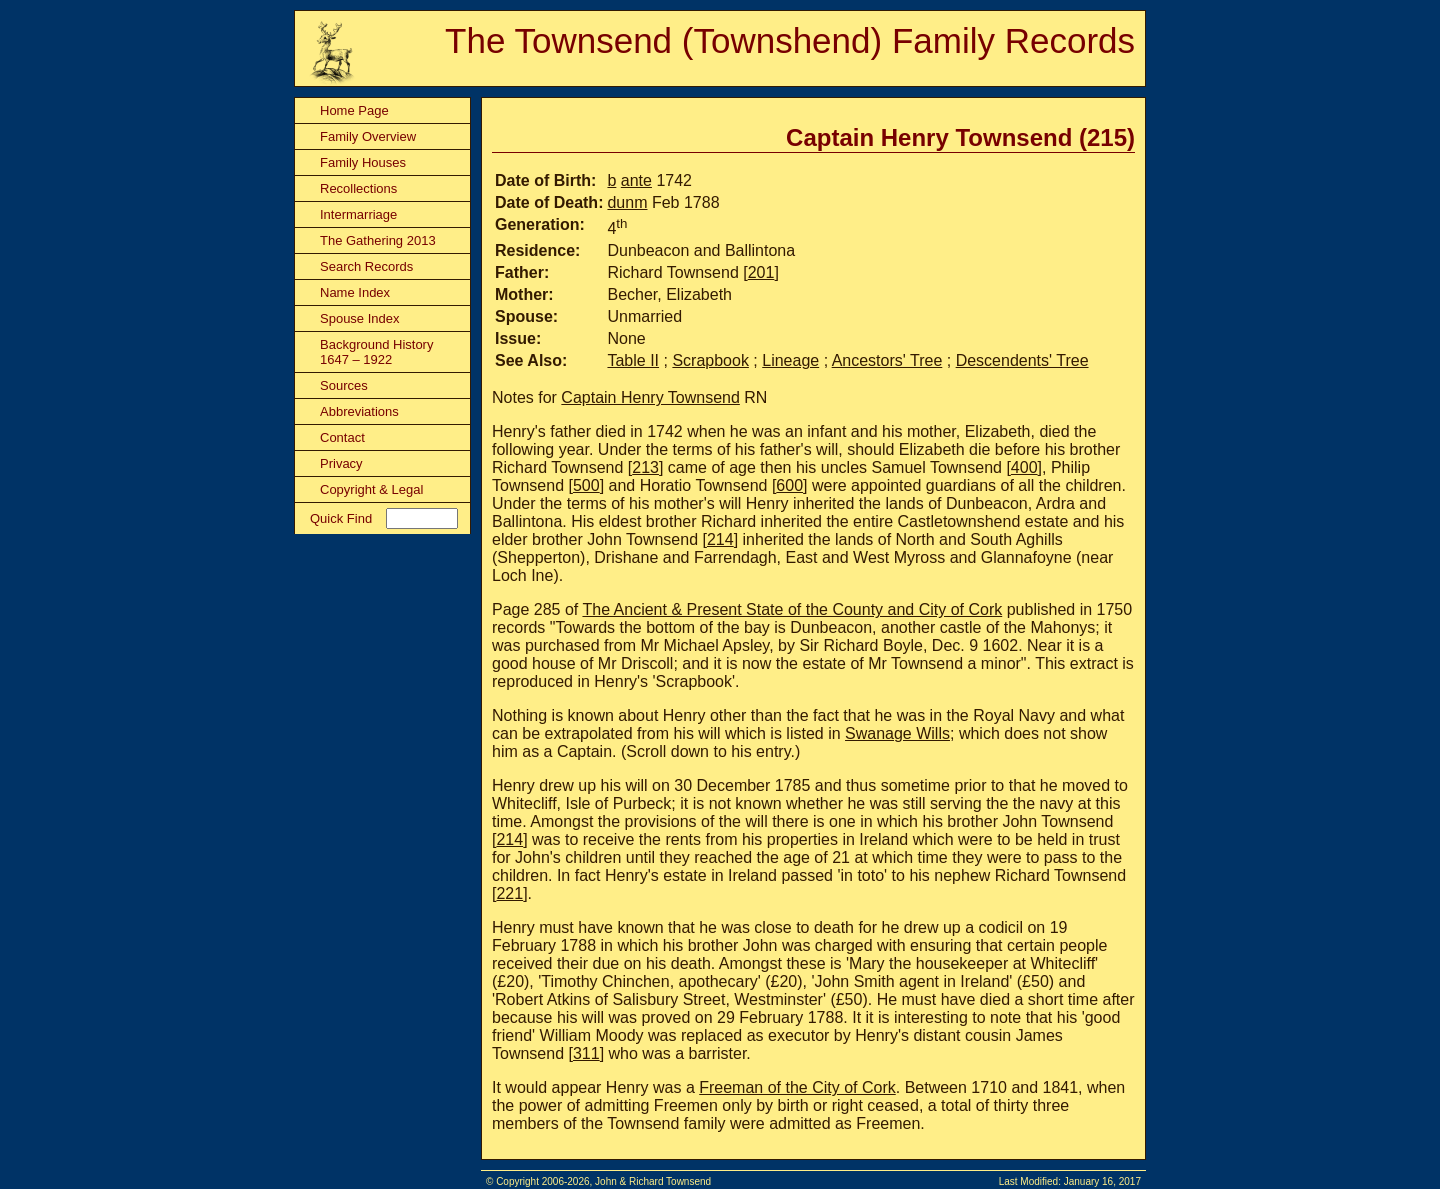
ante (636, 180)
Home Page (354, 110)
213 (645, 467)
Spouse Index (360, 318)
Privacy (341, 463)
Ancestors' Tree (887, 360)
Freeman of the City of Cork (797, 1087)
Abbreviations (359, 411)
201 (761, 272)
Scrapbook (710, 360)
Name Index (355, 292)
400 (1024, 467)
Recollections (358, 188)
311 (586, 1053)
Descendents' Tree (1022, 360)
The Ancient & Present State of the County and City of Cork (792, 609)
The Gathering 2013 (378, 240)
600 (789, 485)
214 (720, 539)
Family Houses (363, 162)
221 (509, 893)
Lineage (790, 360)
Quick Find (341, 518)
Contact (342, 437)
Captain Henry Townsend (650, 397)
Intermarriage (358, 214)
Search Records (366, 266)
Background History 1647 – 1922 (376, 352)
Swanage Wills (897, 733)
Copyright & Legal (371, 489)
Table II (633, 360)
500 (586, 485)
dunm (627, 202)
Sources (344, 385)
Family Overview (368, 136)
